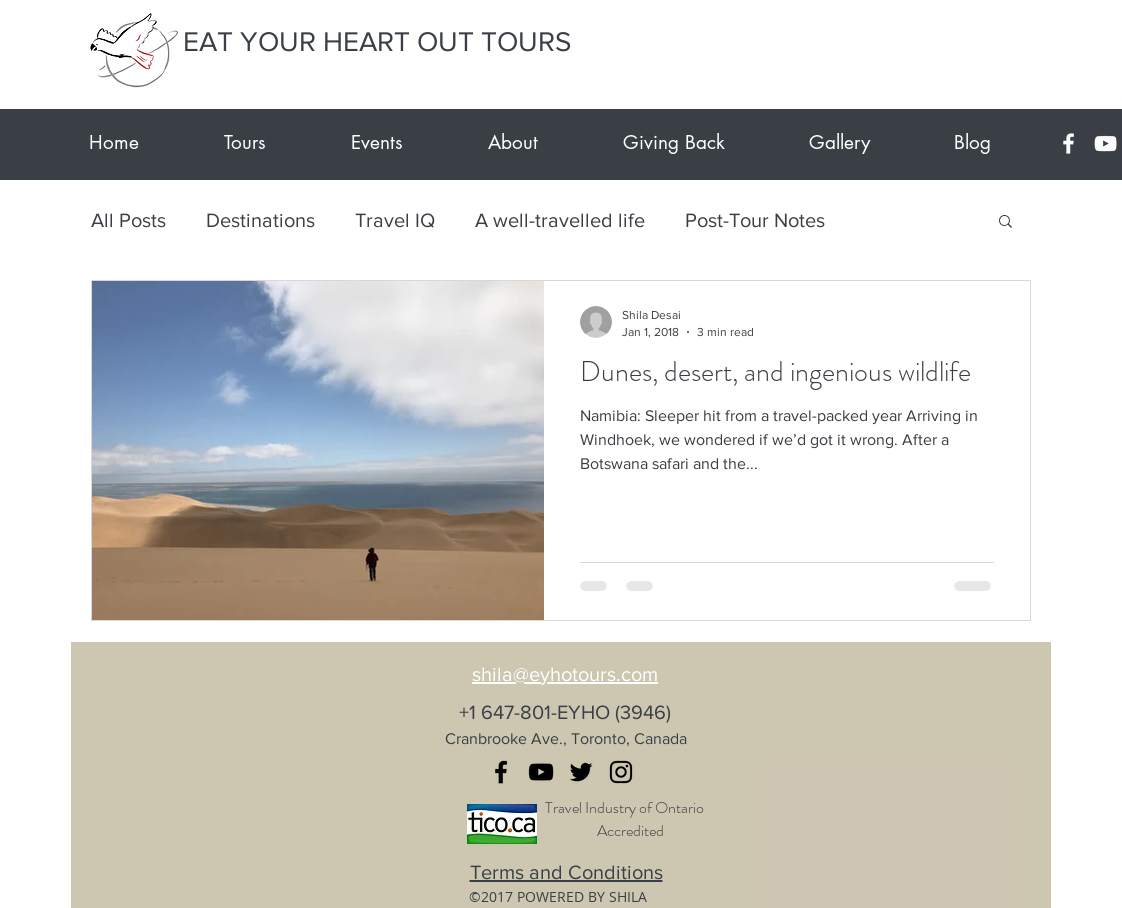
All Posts (128, 220)
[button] (1005, 222)
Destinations (260, 220)
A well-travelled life (560, 220)
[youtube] (1105, 143)
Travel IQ (395, 220)
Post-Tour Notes (755, 220)
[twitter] (581, 772)
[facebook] (1068, 143)
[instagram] (621, 772)
